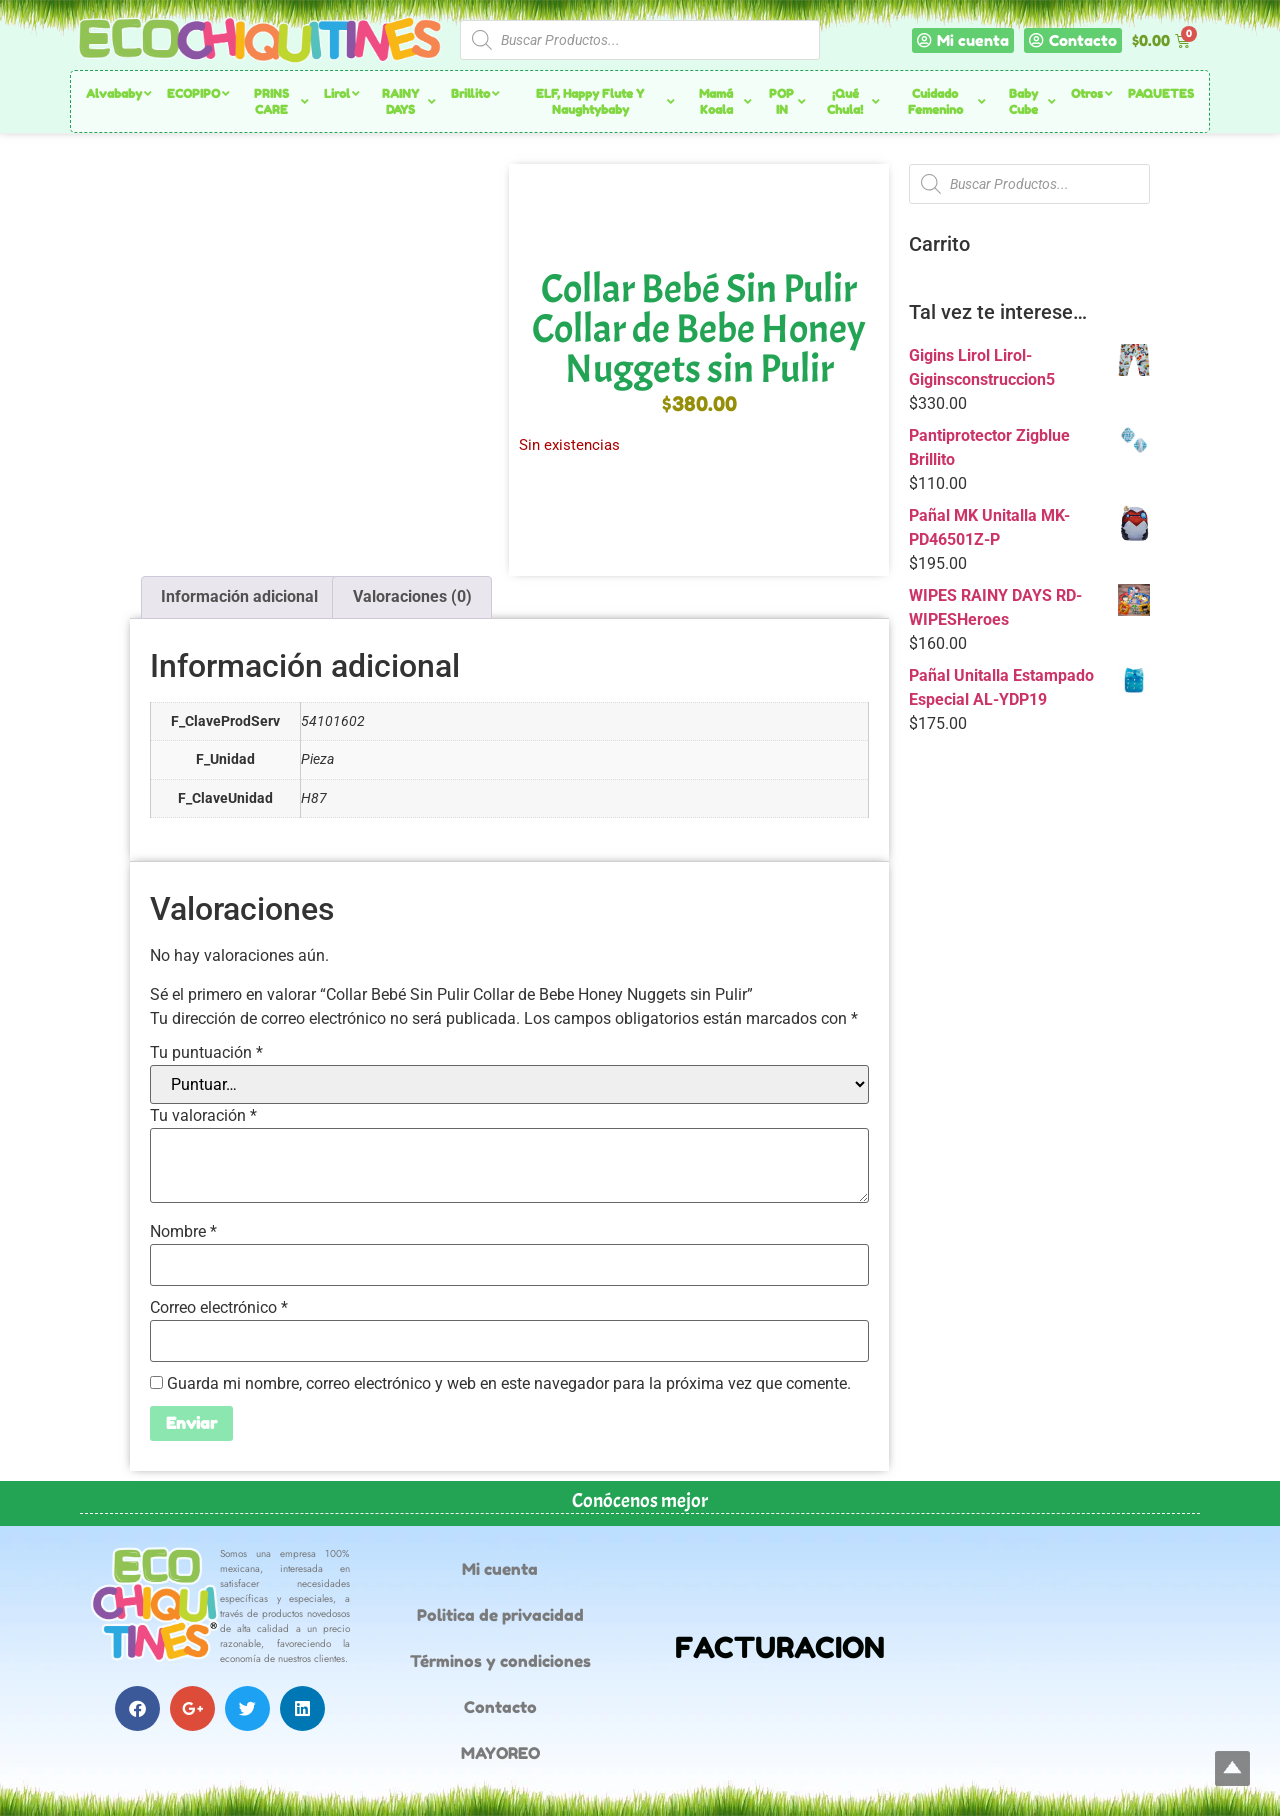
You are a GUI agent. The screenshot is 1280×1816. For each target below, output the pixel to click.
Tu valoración (203, 1116)
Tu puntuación (206, 1053)
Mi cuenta (500, 1569)
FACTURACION (780, 1647)
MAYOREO (500, 1753)
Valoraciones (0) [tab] (412, 596)
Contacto (500, 1707)
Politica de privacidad (500, 1615)
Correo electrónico (219, 1308)
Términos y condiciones (500, 1661)
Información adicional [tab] (239, 596)
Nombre (183, 1232)
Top (1232, 1768)
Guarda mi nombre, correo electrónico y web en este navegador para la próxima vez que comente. (509, 1384)
